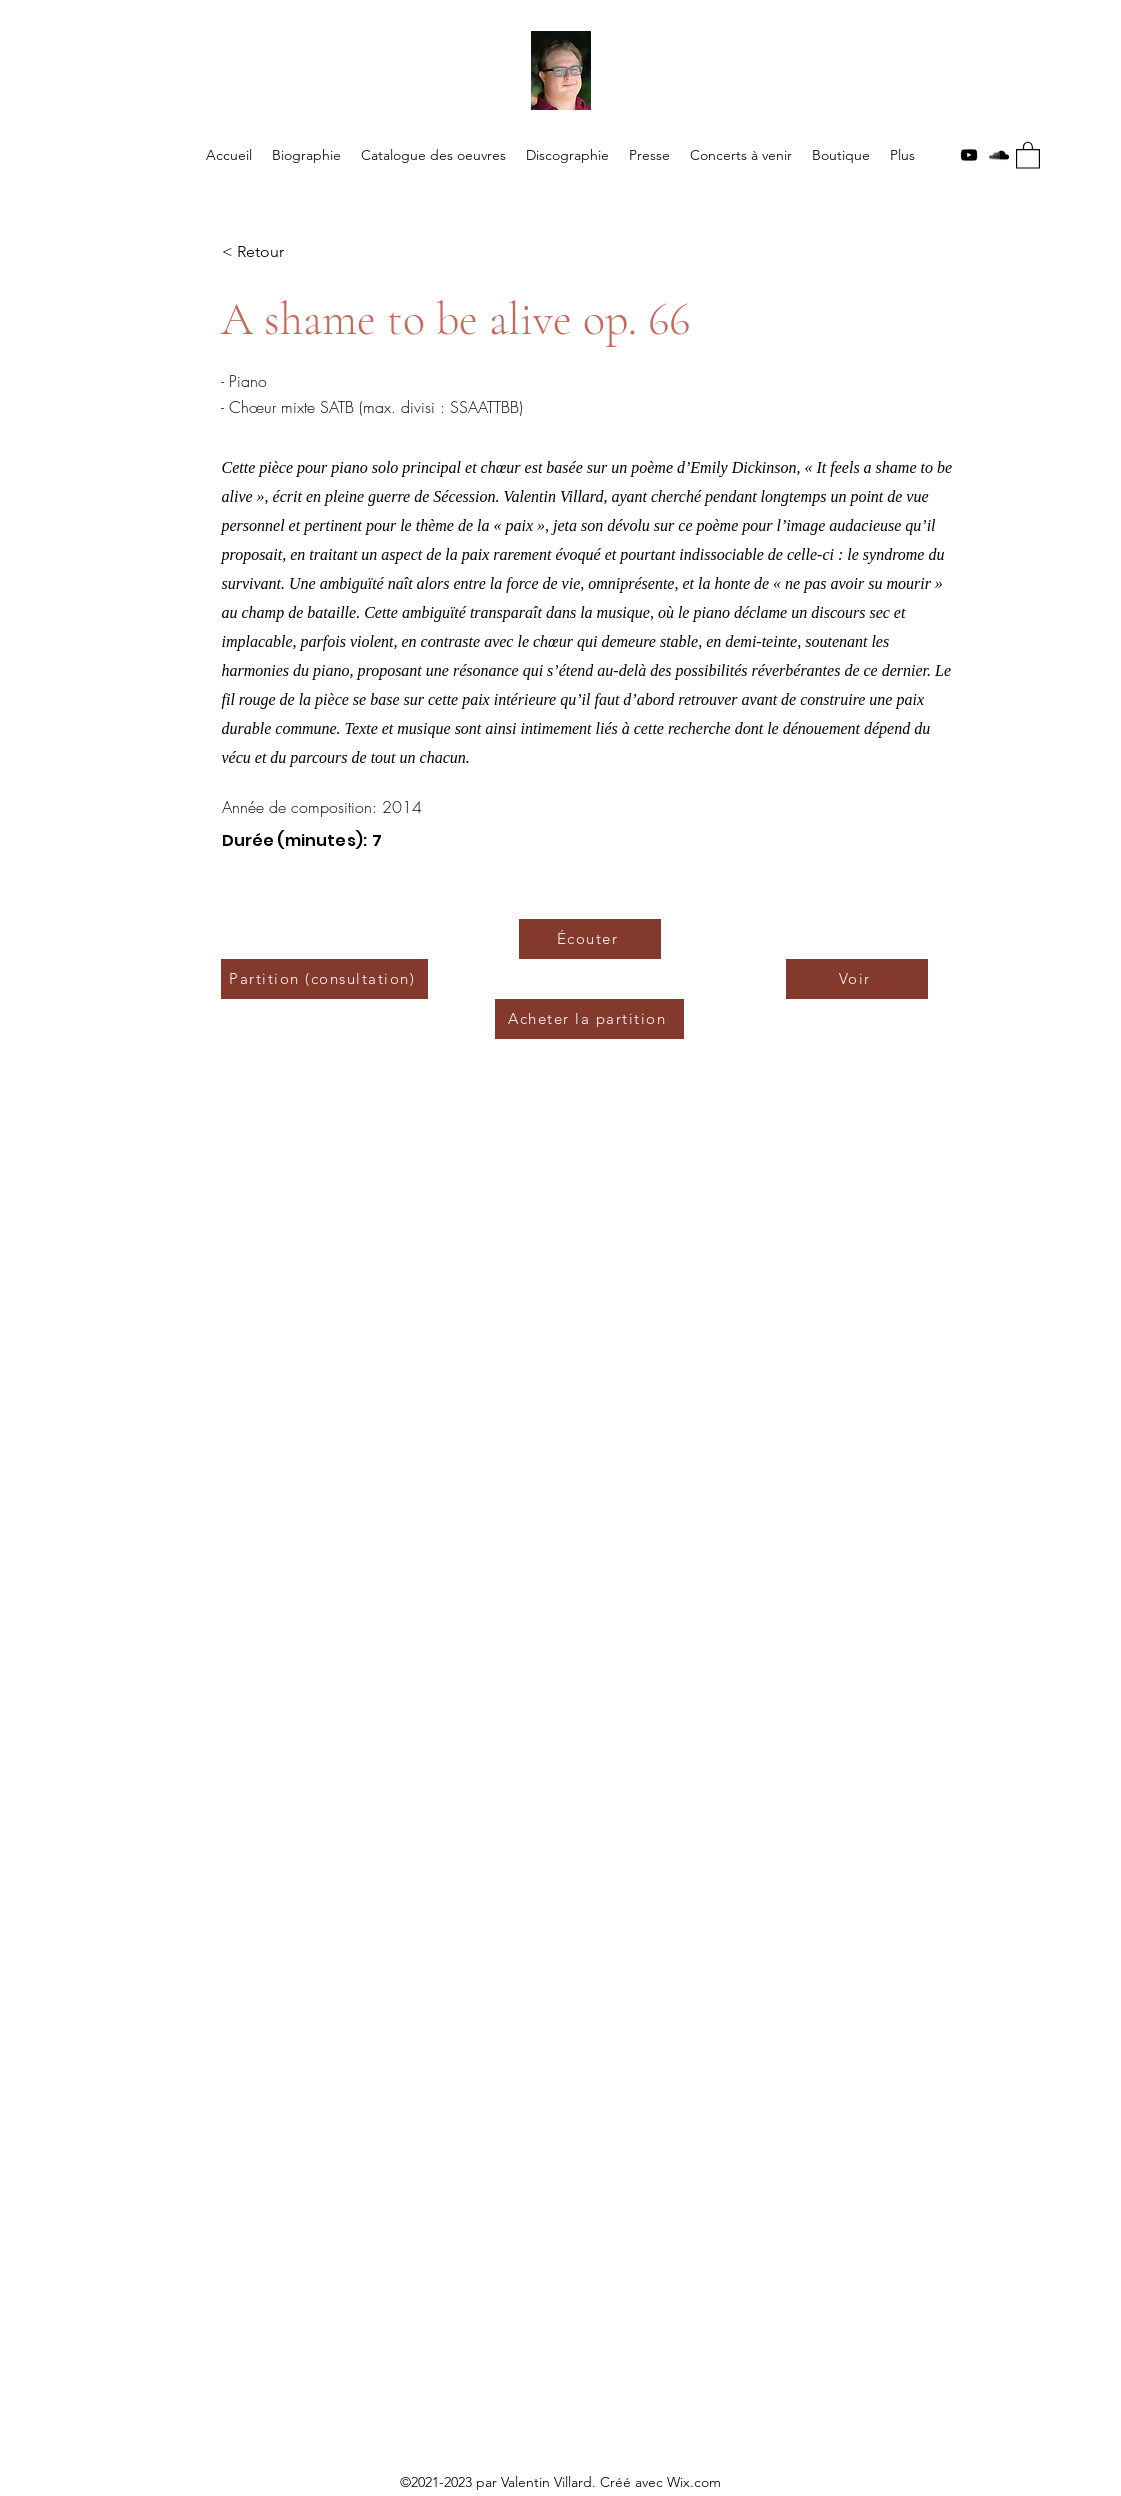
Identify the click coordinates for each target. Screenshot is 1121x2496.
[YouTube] (969, 155)
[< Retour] (288, 253)
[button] (1028, 154)
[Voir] (857, 979)
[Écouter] (590, 939)
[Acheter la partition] (589, 1019)
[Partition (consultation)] (324, 979)
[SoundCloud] (999, 155)
